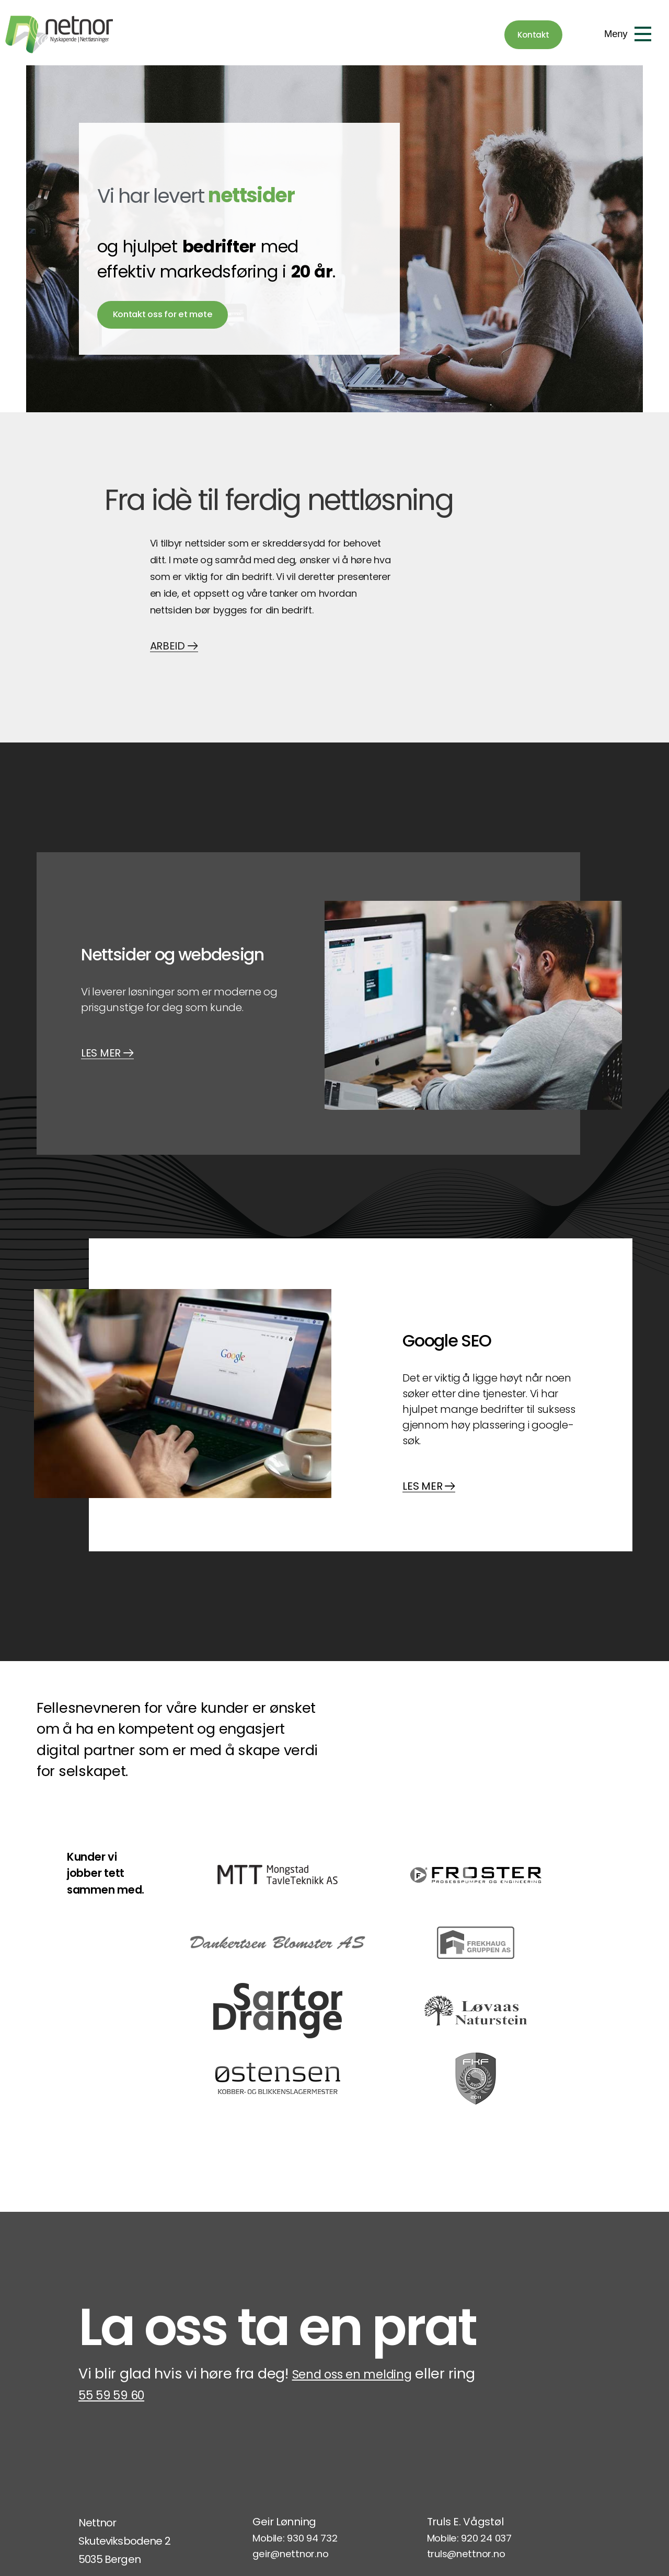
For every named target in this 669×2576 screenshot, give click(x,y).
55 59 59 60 (149, 2259)
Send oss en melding (364, 2238)
